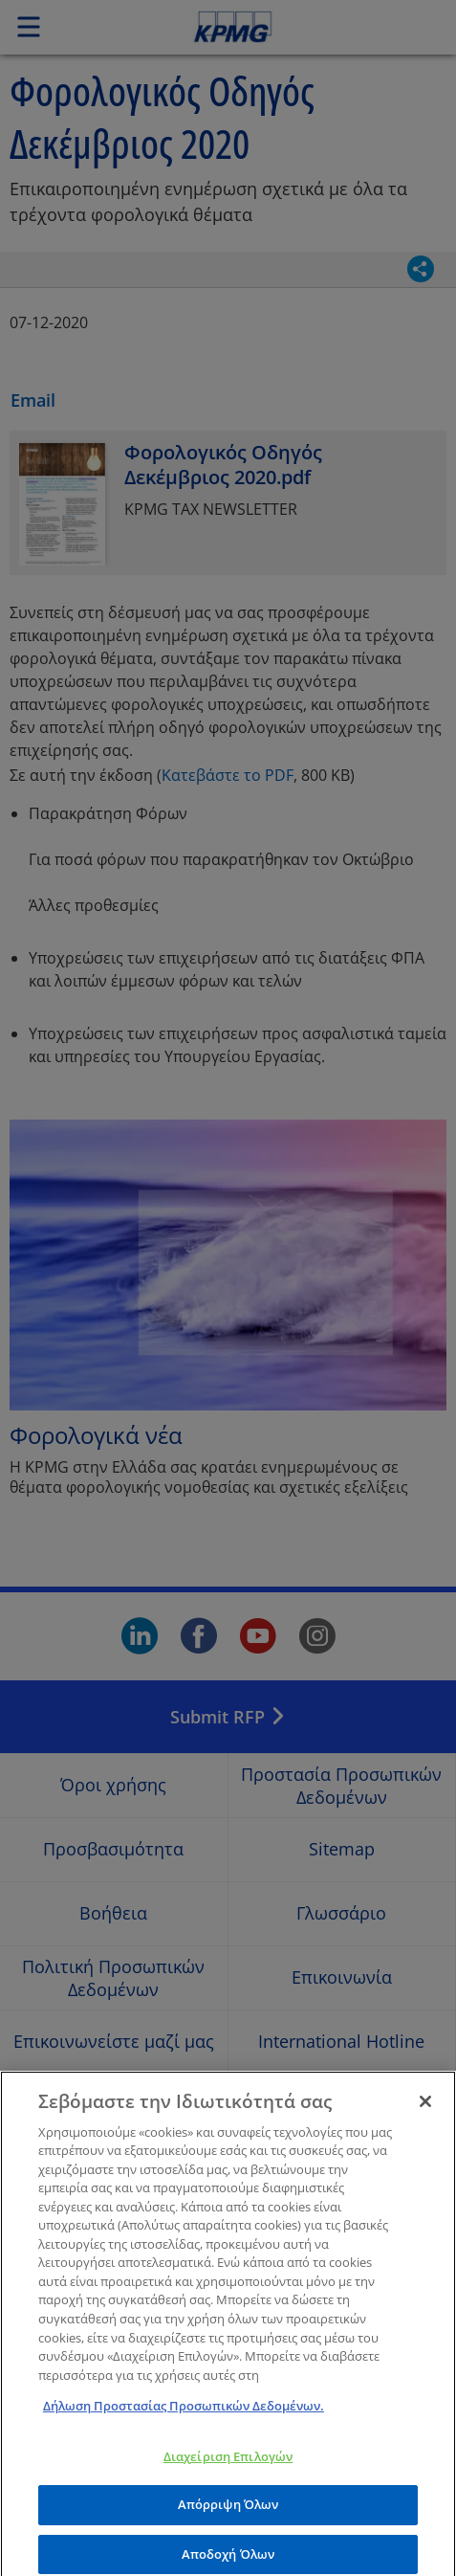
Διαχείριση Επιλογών (228, 2467)
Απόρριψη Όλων (228, 2515)
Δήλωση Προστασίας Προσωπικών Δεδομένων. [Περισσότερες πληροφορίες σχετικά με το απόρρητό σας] (183, 2416)
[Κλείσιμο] (425, 2112)
